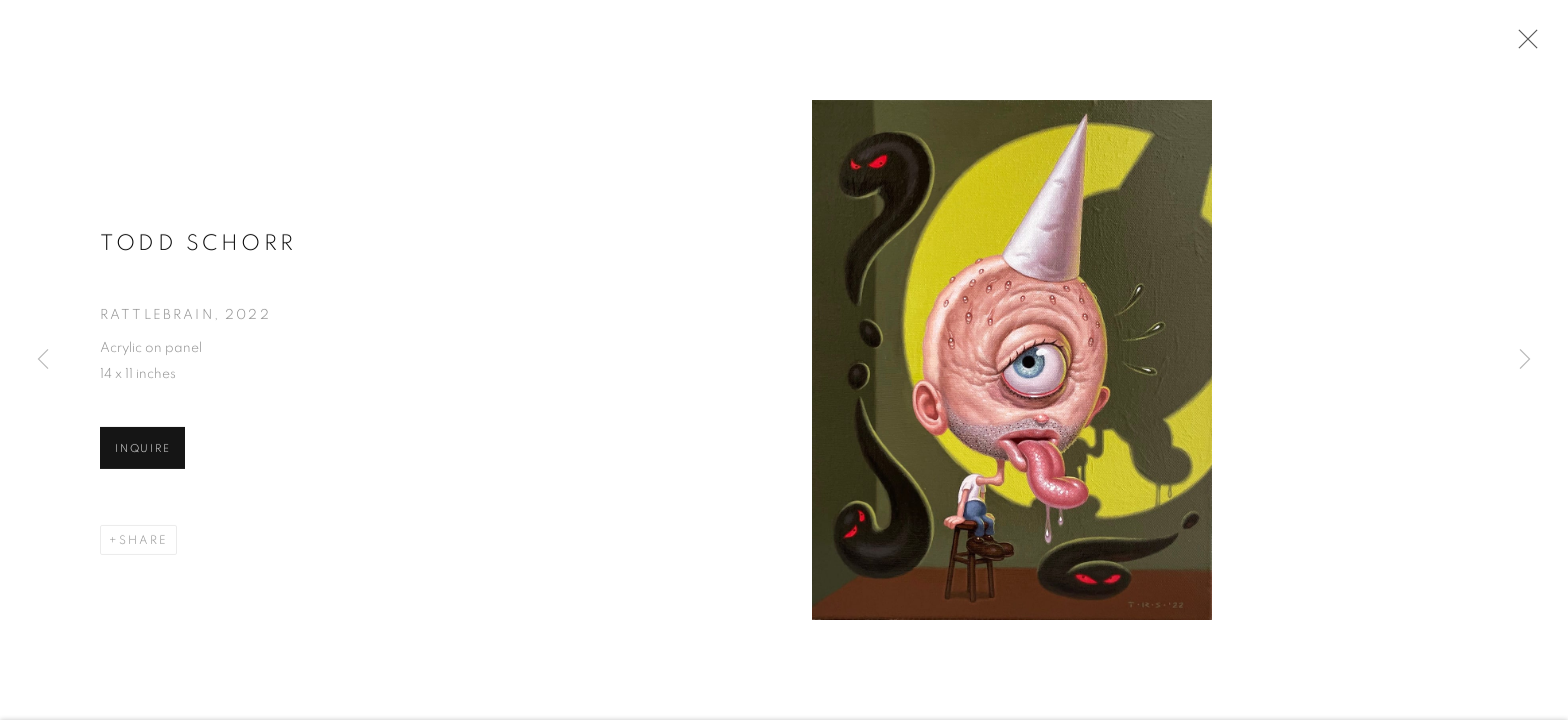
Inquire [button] (142, 450)
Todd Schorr (198, 245)
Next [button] (1525, 360)
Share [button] (143, 542)
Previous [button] (43, 360)
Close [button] (1523, 45)
